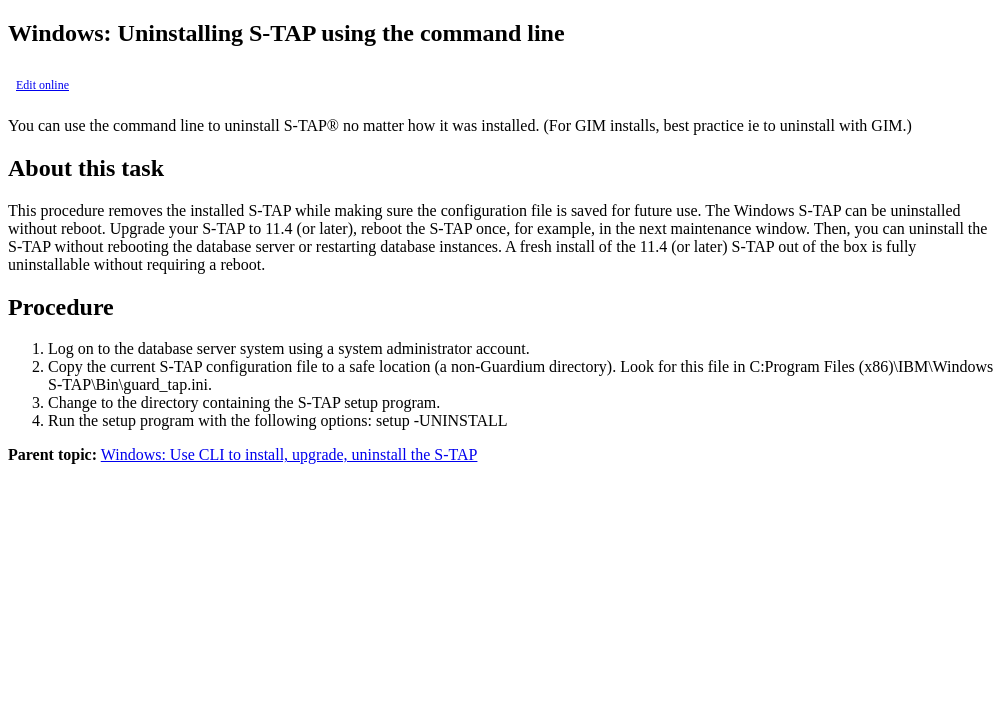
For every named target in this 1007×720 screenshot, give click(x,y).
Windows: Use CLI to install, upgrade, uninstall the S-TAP (289, 454)
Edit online (42, 85)
